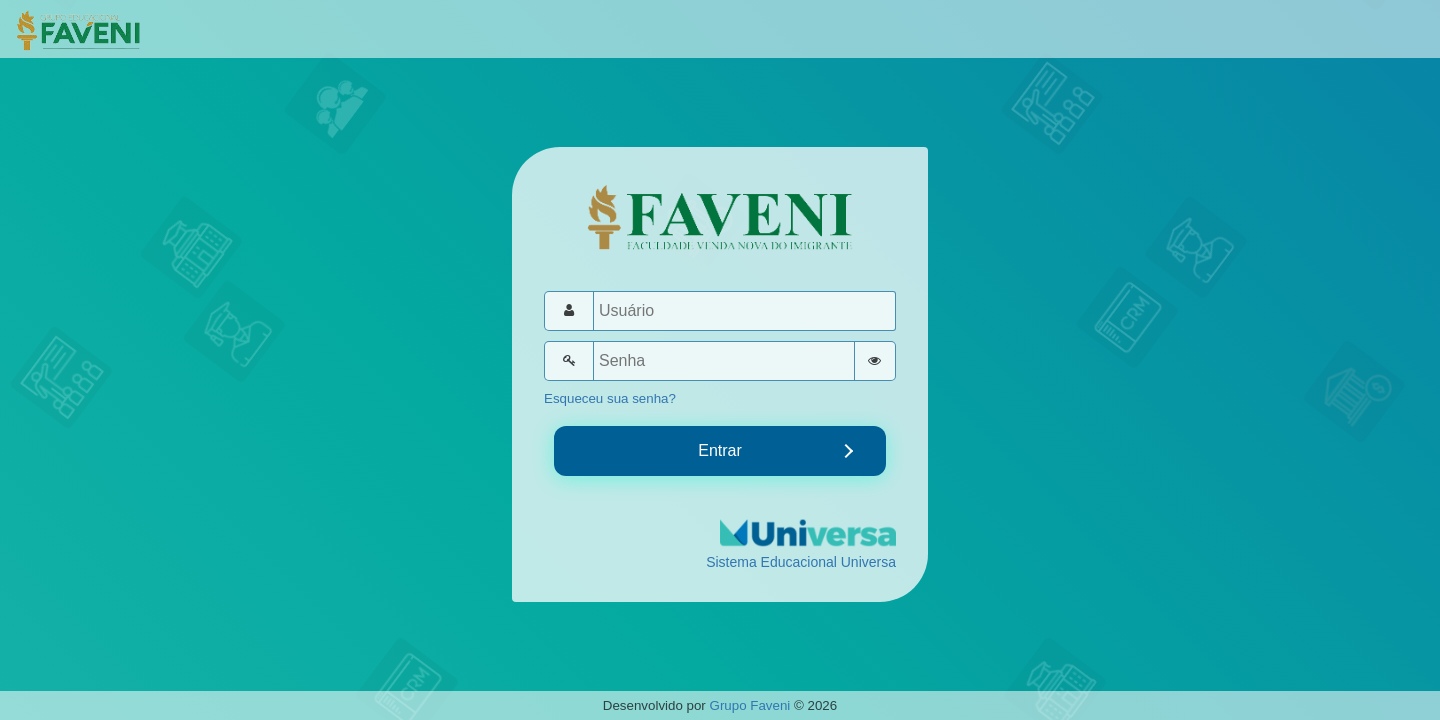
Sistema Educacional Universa (801, 562)
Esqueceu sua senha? (610, 398)
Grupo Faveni (750, 705)
